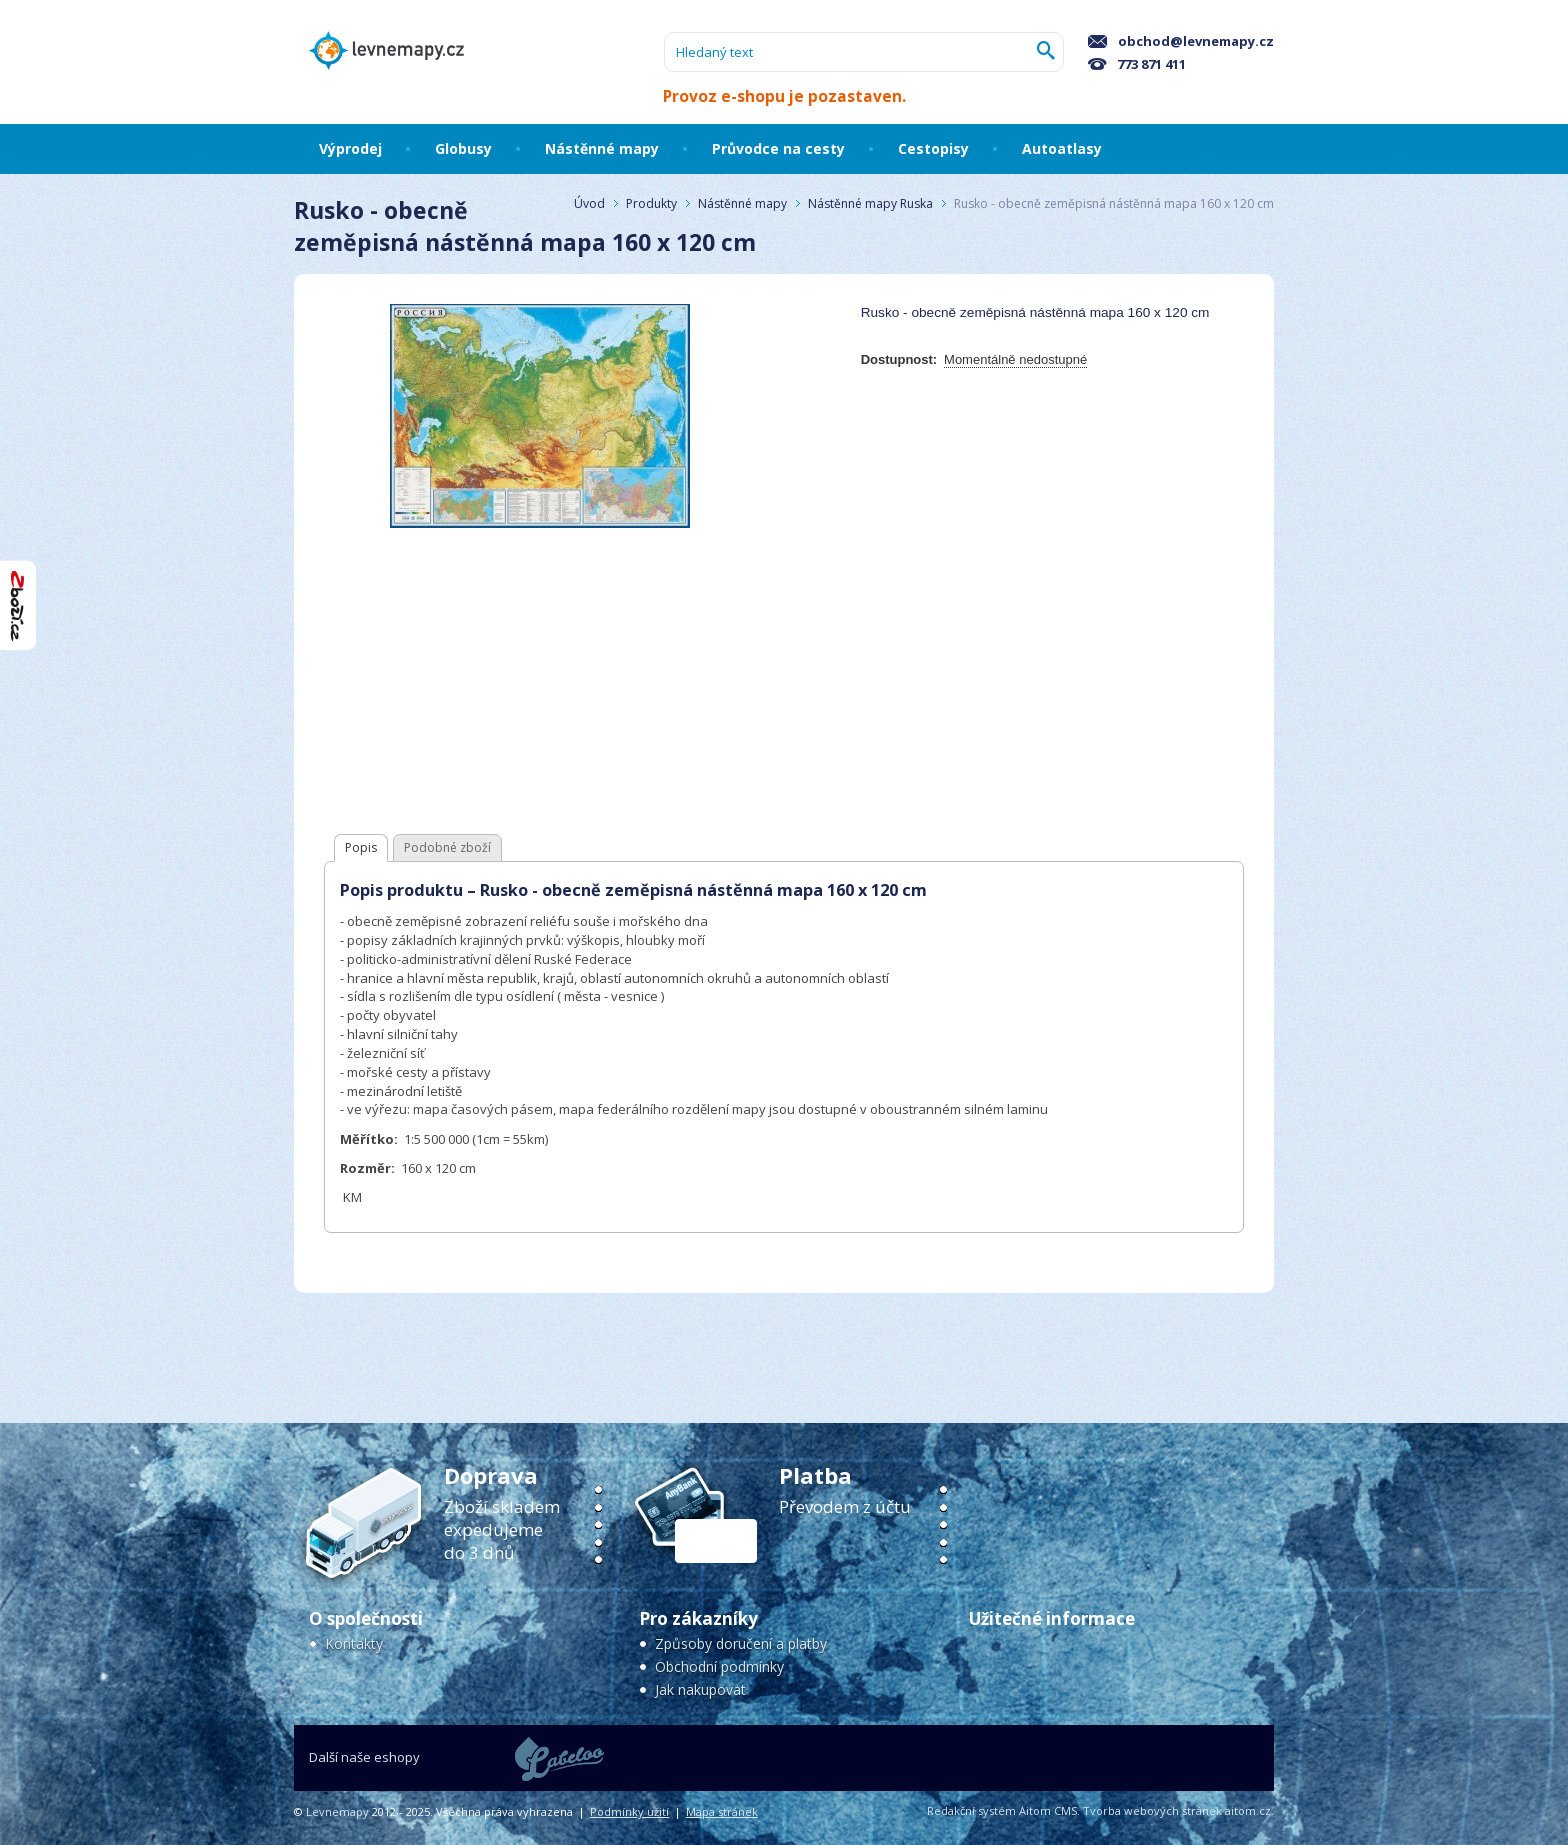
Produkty (651, 203)
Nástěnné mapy (742, 203)
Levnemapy (337, 1811)
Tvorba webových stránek (1152, 1810)
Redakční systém (971, 1810)
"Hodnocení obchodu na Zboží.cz (18, 605)
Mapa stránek (722, 1811)
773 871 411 (1137, 64)
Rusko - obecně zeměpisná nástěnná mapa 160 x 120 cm (1114, 203)
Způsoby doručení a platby (741, 1643)
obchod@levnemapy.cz (1181, 41)
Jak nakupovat (700, 1689)
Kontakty (354, 1643)
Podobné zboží (447, 847)
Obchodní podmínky (719, 1666)
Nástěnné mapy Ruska (870, 203)
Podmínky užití (629, 1811)
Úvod (589, 203)
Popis (361, 847)
